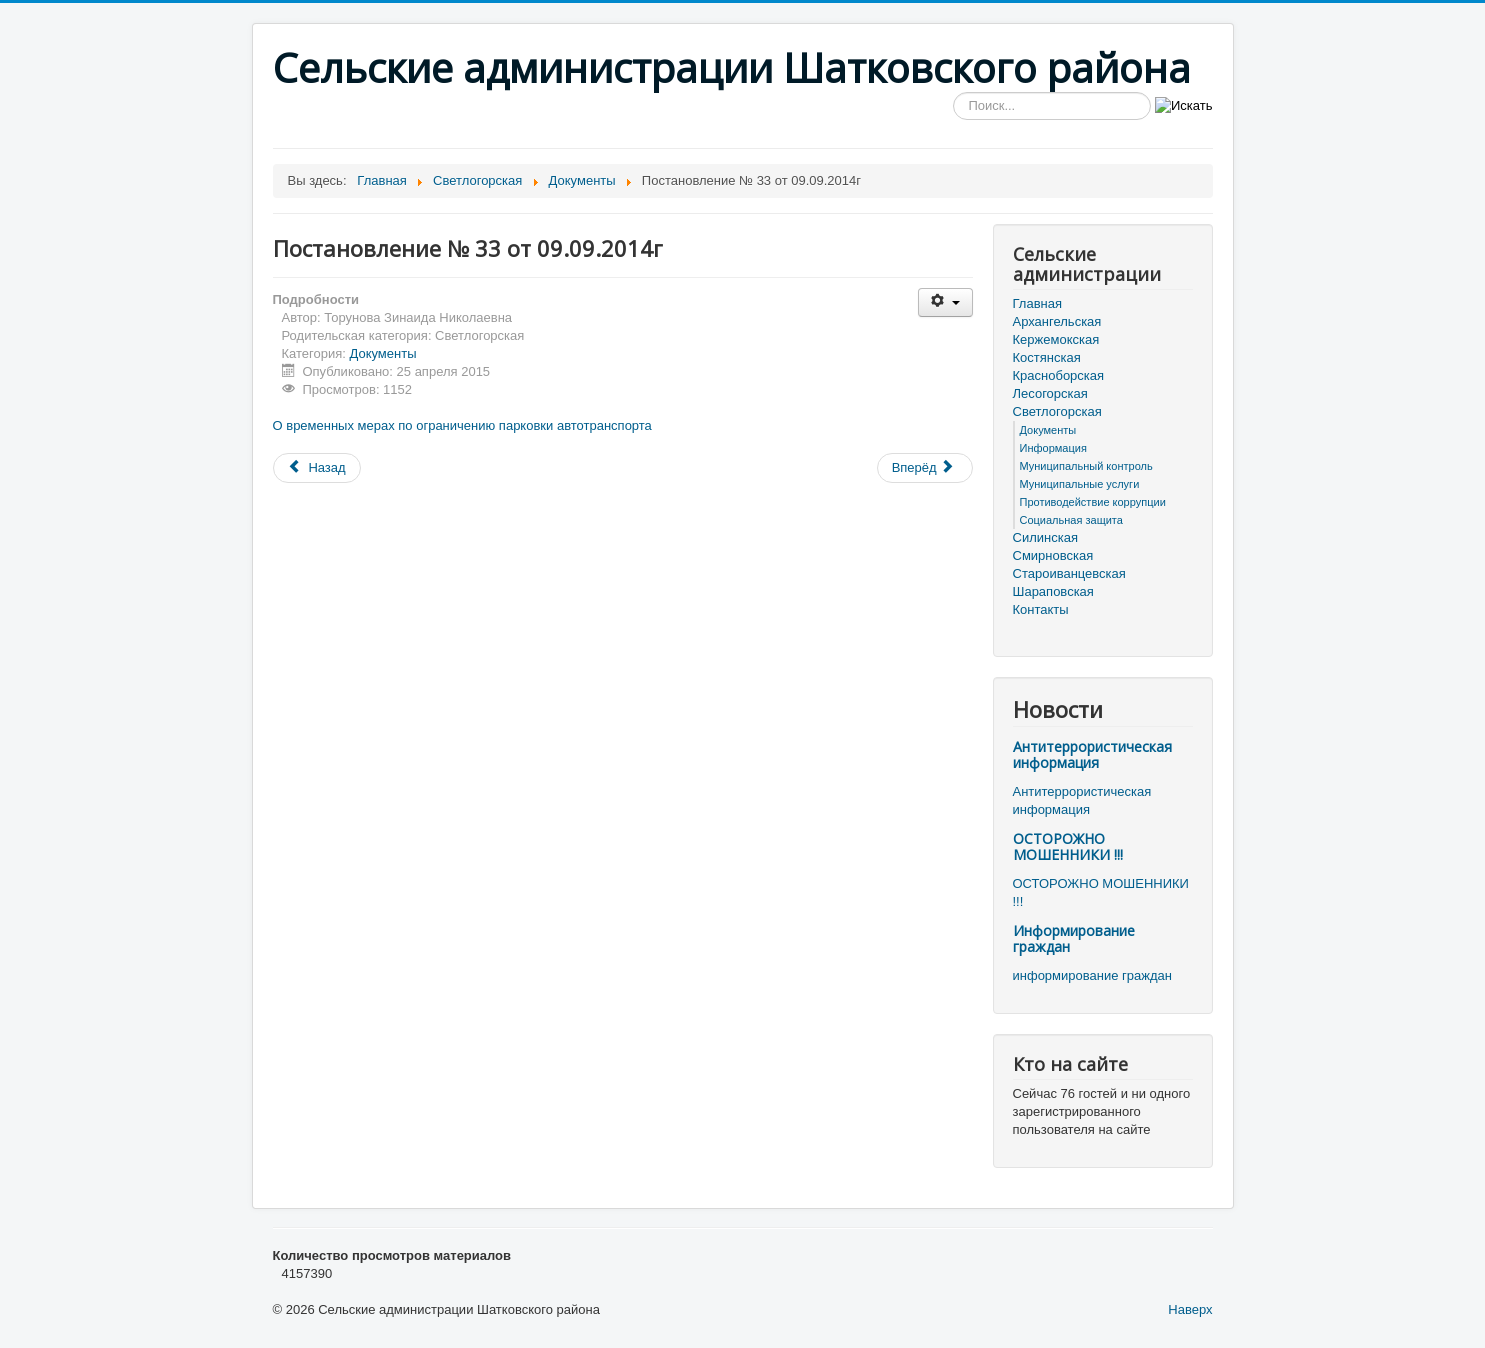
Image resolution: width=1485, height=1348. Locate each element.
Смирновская (1053, 555)
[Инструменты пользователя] (945, 302)
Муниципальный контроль (1086, 466)
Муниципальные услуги (1080, 484)
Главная (1037, 303)
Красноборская (1059, 375)
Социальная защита (1071, 520)
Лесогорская (1050, 393)
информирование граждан (1092, 975)
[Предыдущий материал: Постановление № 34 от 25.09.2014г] (317, 468)
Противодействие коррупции (1093, 502)
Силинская (1045, 537)
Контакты (1041, 609)
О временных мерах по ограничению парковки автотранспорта (462, 425)
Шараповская (1053, 591)
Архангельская (1057, 321)
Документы (383, 353)
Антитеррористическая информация (1092, 754)
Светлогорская (1057, 411)
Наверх (1190, 1309)
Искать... (953, 92)
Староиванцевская (1069, 573)
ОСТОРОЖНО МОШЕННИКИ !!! (1068, 846)
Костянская (1047, 357)
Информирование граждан (1074, 938)
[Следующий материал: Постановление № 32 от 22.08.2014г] (925, 468)
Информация (1053, 448)
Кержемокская (1056, 339)
